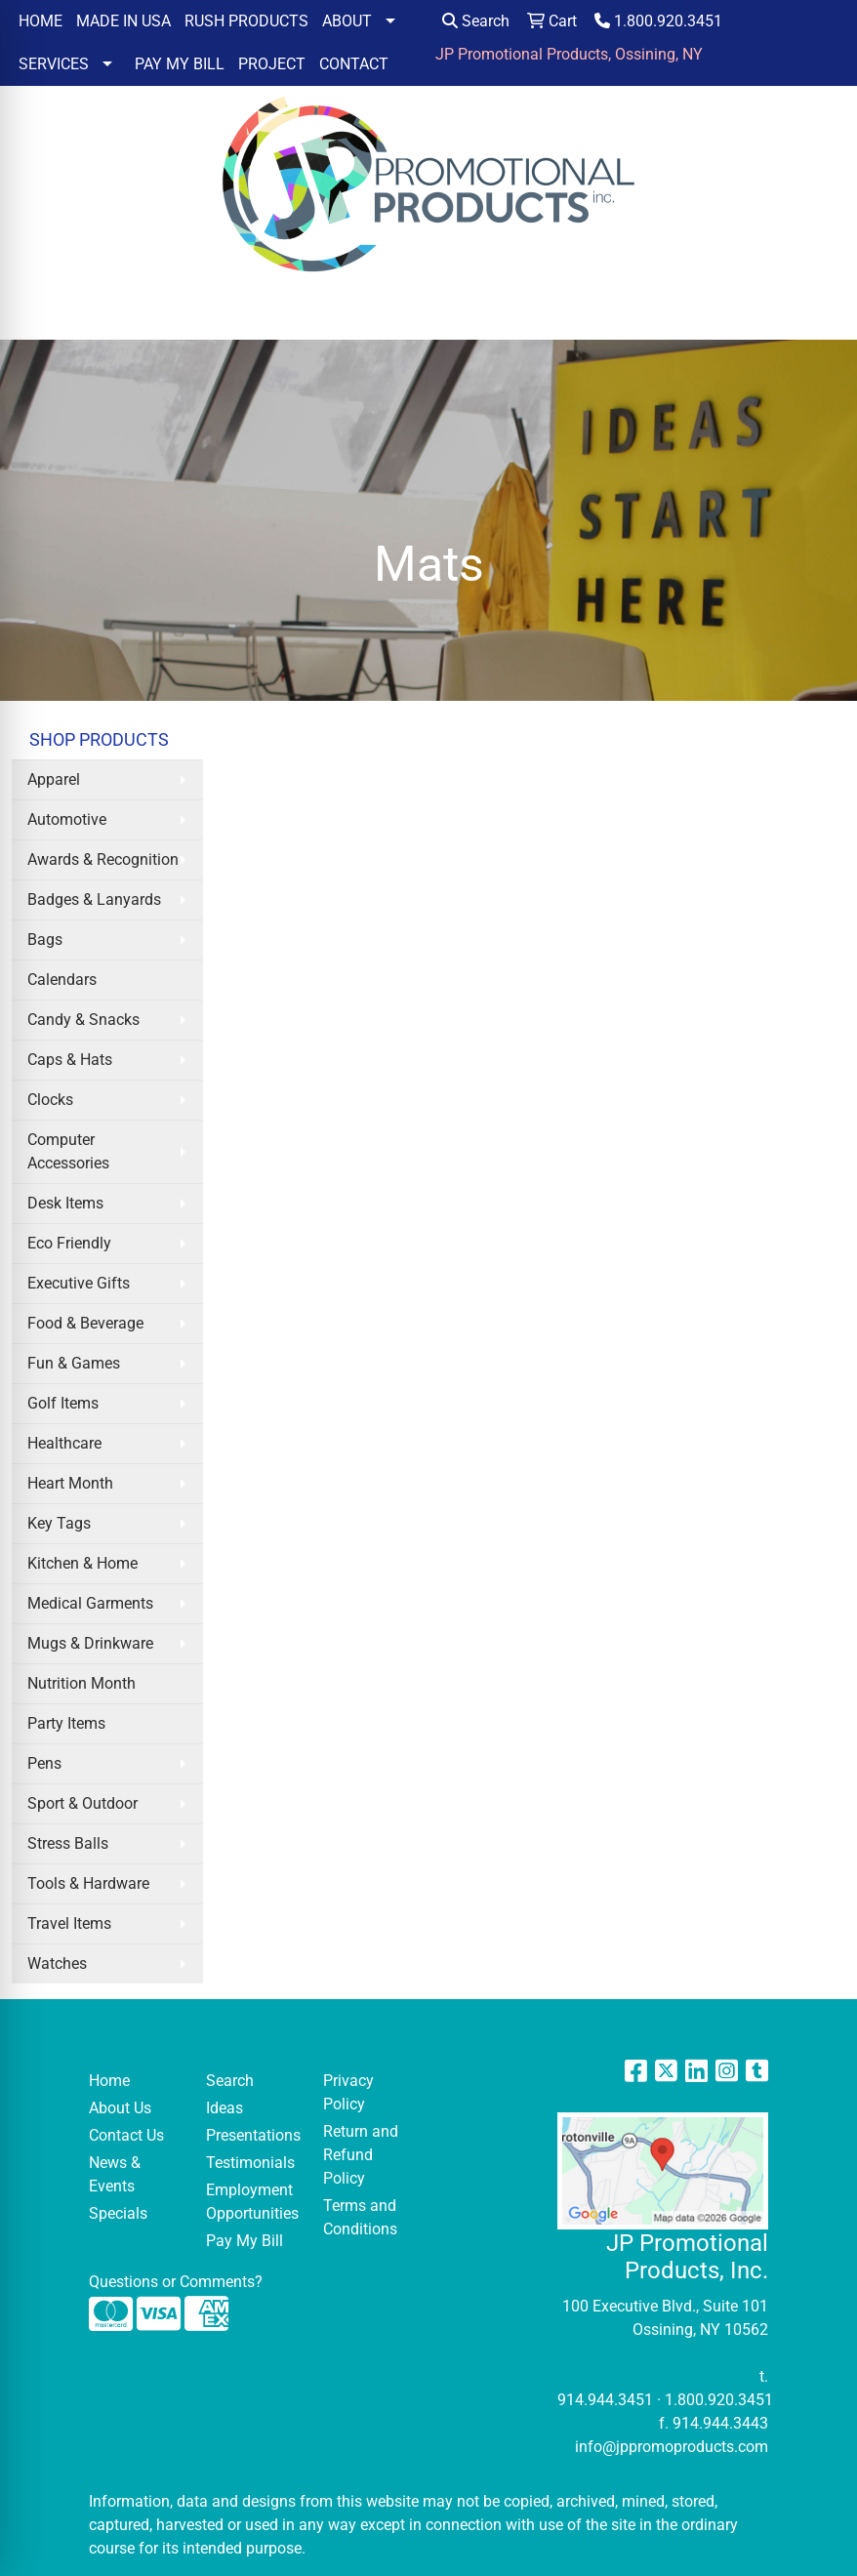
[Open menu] (817, 311)
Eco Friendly (69, 1243)
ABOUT (347, 21)
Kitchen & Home (82, 1563)
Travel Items (69, 1923)
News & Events (115, 2174)
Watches (57, 1963)
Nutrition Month (81, 1683)
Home (109, 2080)
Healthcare (64, 1443)
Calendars (62, 979)
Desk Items (65, 1203)
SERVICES (54, 64)
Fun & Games (73, 1363)
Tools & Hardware (88, 1883)
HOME (40, 21)
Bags (44, 939)
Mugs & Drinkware (90, 1643)
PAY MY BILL (179, 64)
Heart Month (70, 1483)
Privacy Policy (348, 2092)
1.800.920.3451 (658, 21)
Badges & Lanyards (94, 899)
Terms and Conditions (360, 2217)
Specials (118, 2213)
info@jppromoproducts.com (671, 2446)
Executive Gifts (78, 1283)
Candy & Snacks (83, 1019)
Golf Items (63, 1403)
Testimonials (250, 2162)
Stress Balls (67, 1843)
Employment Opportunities (252, 2202)
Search (476, 21)
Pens (44, 1763)
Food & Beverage (85, 1323)
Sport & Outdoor (82, 1803)
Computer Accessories (68, 1151)
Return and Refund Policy (360, 2155)
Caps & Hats (69, 1059)
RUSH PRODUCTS (246, 21)
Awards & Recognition (103, 859)
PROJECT (272, 64)
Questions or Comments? (176, 2281)
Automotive (66, 819)
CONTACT (353, 64)
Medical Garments (90, 1603)
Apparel (53, 779)
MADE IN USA (123, 21)
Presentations (253, 2135)
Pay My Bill (244, 2240)
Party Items (66, 1723)
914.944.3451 (605, 2400)
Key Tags (59, 1523)
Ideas (224, 2108)
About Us (120, 2108)
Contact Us (126, 2135)
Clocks (50, 1099)
